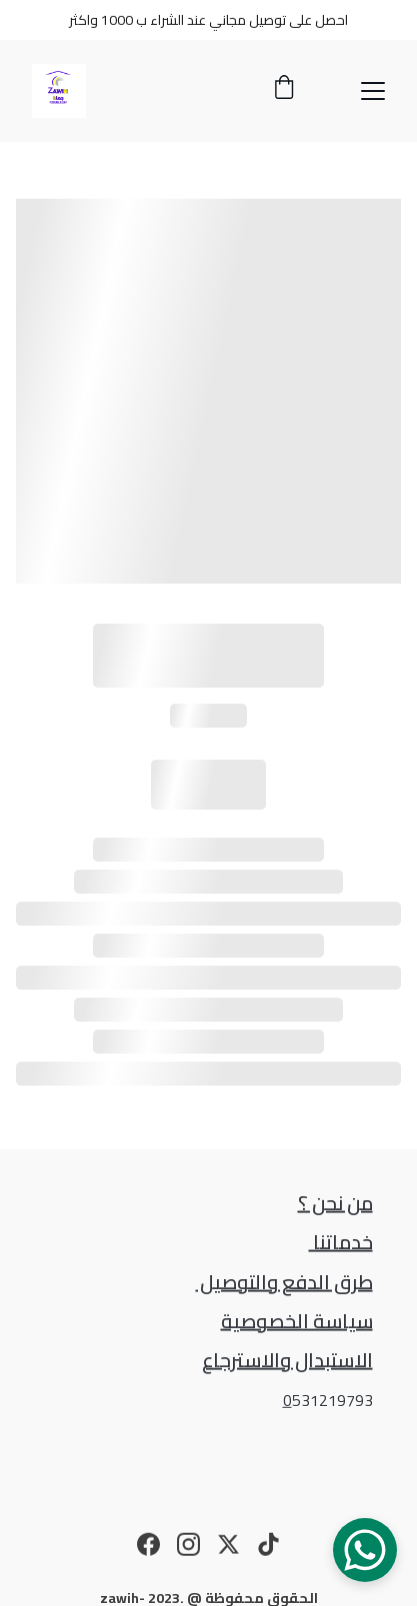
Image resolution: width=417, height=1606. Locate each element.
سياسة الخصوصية (297, 1321)
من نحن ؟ (335, 1203)
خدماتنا (341, 1242)
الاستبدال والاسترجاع (287, 1360)
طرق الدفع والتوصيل (284, 1282)
